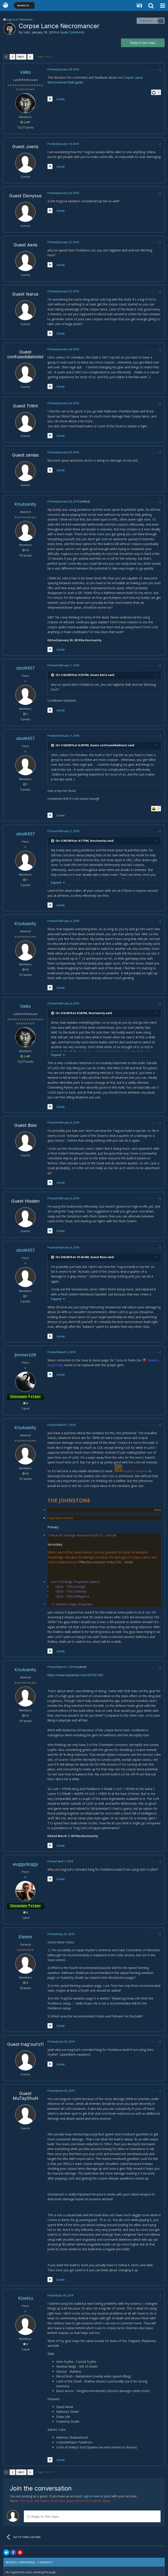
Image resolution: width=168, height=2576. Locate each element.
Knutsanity (25, 504)
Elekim (25, 1936)
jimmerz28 (25, 1354)
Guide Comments (72, 32)
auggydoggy (25, 1864)
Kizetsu (25, 2298)
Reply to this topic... (44, 2511)
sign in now (91, 2491)
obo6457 (25, 668)
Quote (60, 99)
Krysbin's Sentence (135, 1471)
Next (21, 56)
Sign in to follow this (19, 19)
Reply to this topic (143, 43)
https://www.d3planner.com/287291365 (75, 1675)
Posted (63, 69)
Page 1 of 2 (44, 56)
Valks (26, 32)
